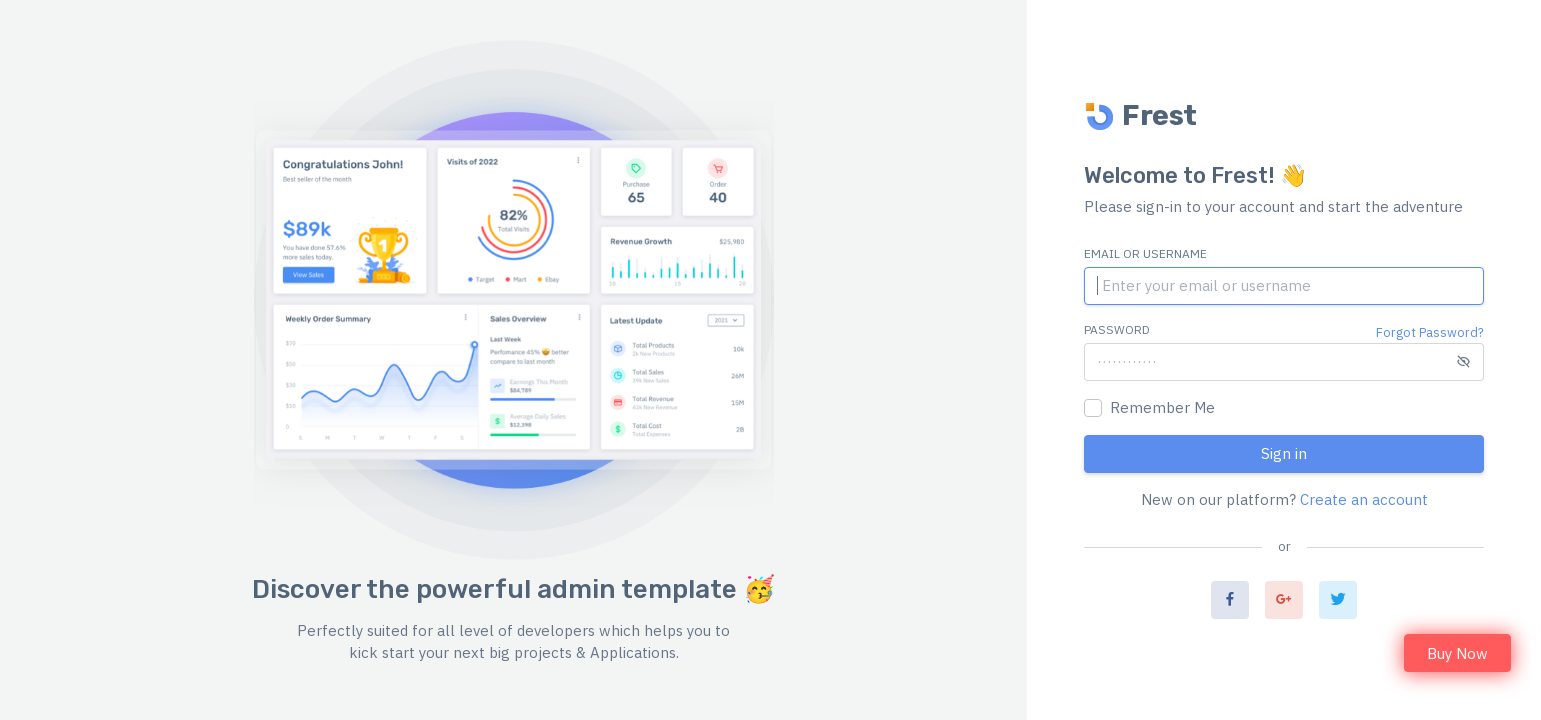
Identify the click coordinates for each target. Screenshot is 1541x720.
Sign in (1284, 453)
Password (1117, 329)
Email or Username (1145, 253)
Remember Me (1162, 407)
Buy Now (1457, 653)
